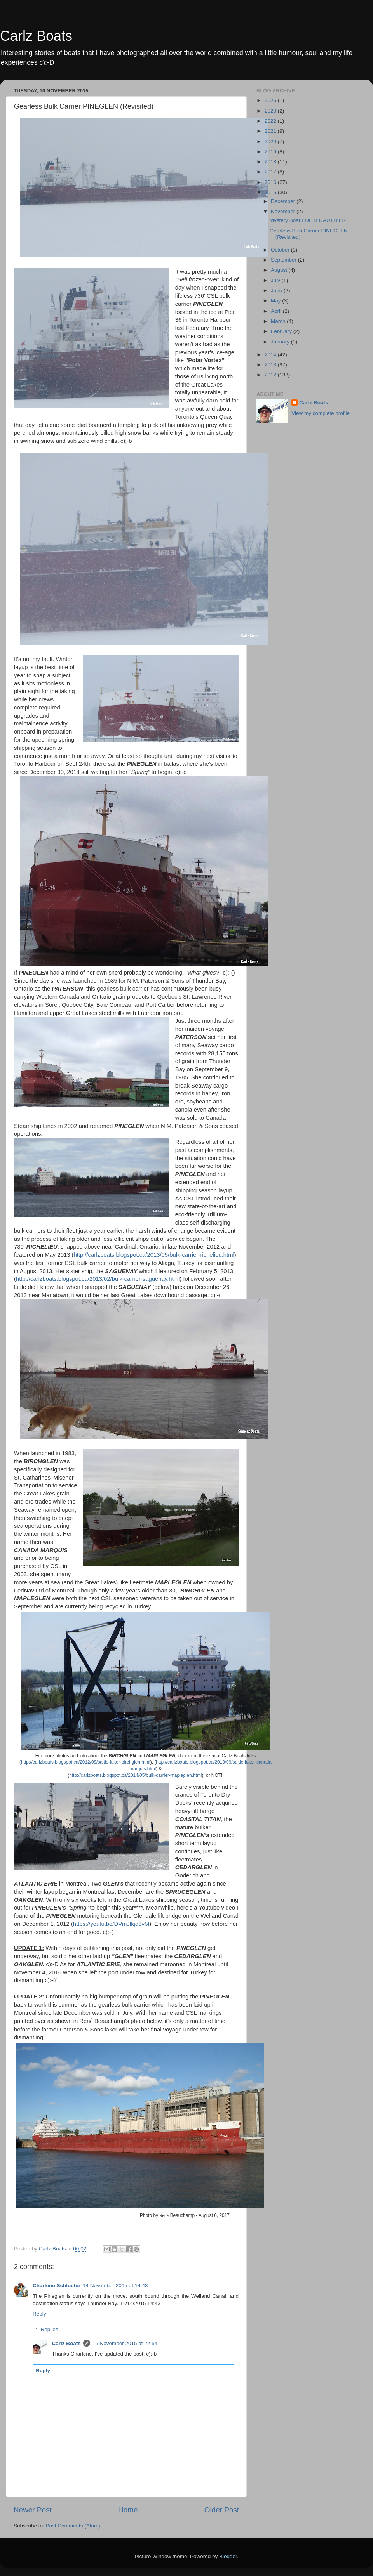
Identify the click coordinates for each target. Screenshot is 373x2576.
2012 (271, 375)
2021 (271, 131)
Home (128, 2510)
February (282, 331)
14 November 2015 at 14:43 (115, 2285)
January (281, 342)
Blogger (228, 2556)
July (276, 280)
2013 (271, 365)
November (283, 211)
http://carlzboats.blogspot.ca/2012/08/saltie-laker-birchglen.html (85, 1762)
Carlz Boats (36, 36)
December (283, 201)
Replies (49, 2329)
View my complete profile (320, 413)
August (280, 270)
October (281, 250)
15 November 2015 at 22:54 (124, 2343)
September (284, 260)
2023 (271, 111)
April (277, 311)
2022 (271, 121)
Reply (39, 2314)
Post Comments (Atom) (73, 2526)
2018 (271, 162)
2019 (271, 151)
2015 (271, 192)
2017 (271, 172)
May (276, 301)
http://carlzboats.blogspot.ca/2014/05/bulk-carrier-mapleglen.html (135, 1775)
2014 (271, 354)
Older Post (221, 2510)
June (277, 290)
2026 (271, 100)
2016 (271, 182)
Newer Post (33, 2510)
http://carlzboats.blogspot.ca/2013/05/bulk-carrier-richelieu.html (153, 1255)
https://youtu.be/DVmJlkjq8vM (111, 1924)
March (279, 321)
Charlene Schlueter (56, 2285)
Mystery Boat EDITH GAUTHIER (308, 220)
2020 (271, 141)
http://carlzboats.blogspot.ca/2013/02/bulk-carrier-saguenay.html (98, 1279)
